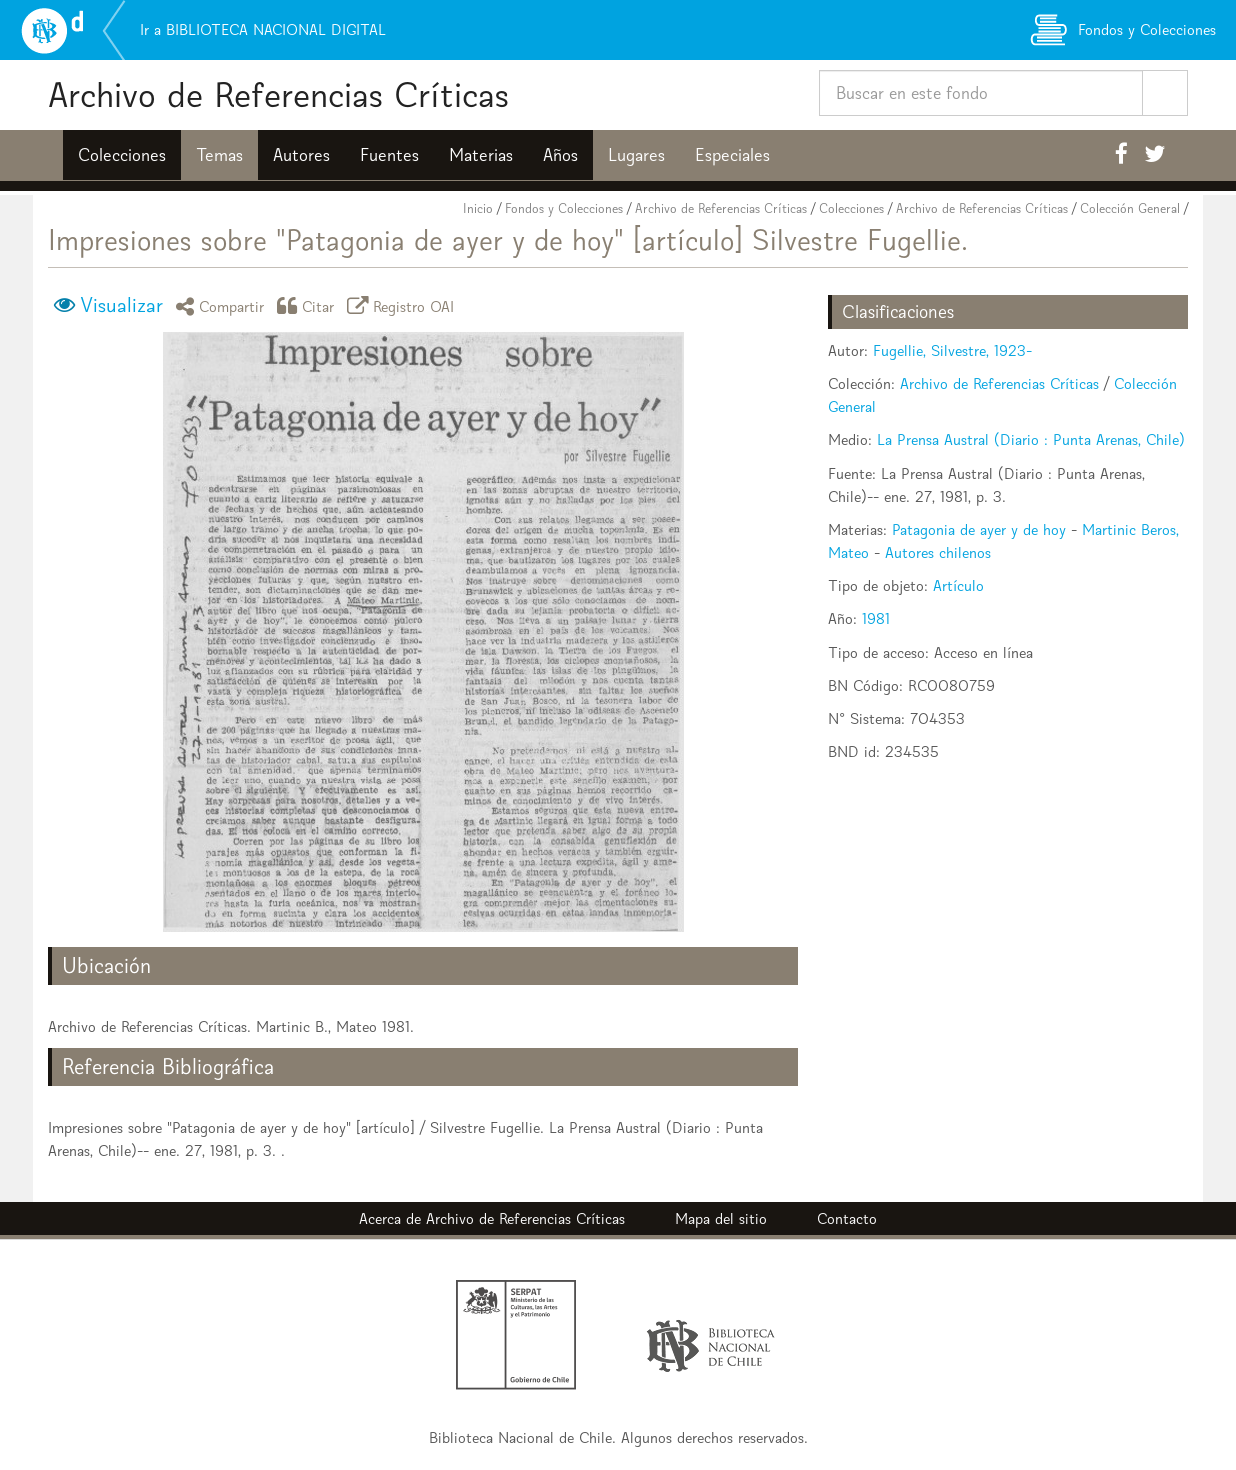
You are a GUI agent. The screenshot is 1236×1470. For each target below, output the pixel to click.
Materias (481, 155)
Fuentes (389, 155)
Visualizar (121, 305)
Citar (309, 305)
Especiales (732, 155)
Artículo (958, 585)
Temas (219, 155)
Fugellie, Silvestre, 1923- (952, 350)
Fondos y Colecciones (564, 208)
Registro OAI (404, 305)
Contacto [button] (847, 1218)
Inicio (478, 208)
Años (560, 155)
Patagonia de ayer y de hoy (979, 529)
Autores (301, 155)
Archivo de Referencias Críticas (278, 94)
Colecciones (122, 155)
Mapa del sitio (721, 1218)
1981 (876, 618)
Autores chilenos (938, 552)
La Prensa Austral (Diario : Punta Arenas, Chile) (1031, 439)
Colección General (1130, 208)
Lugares (636, 155)
